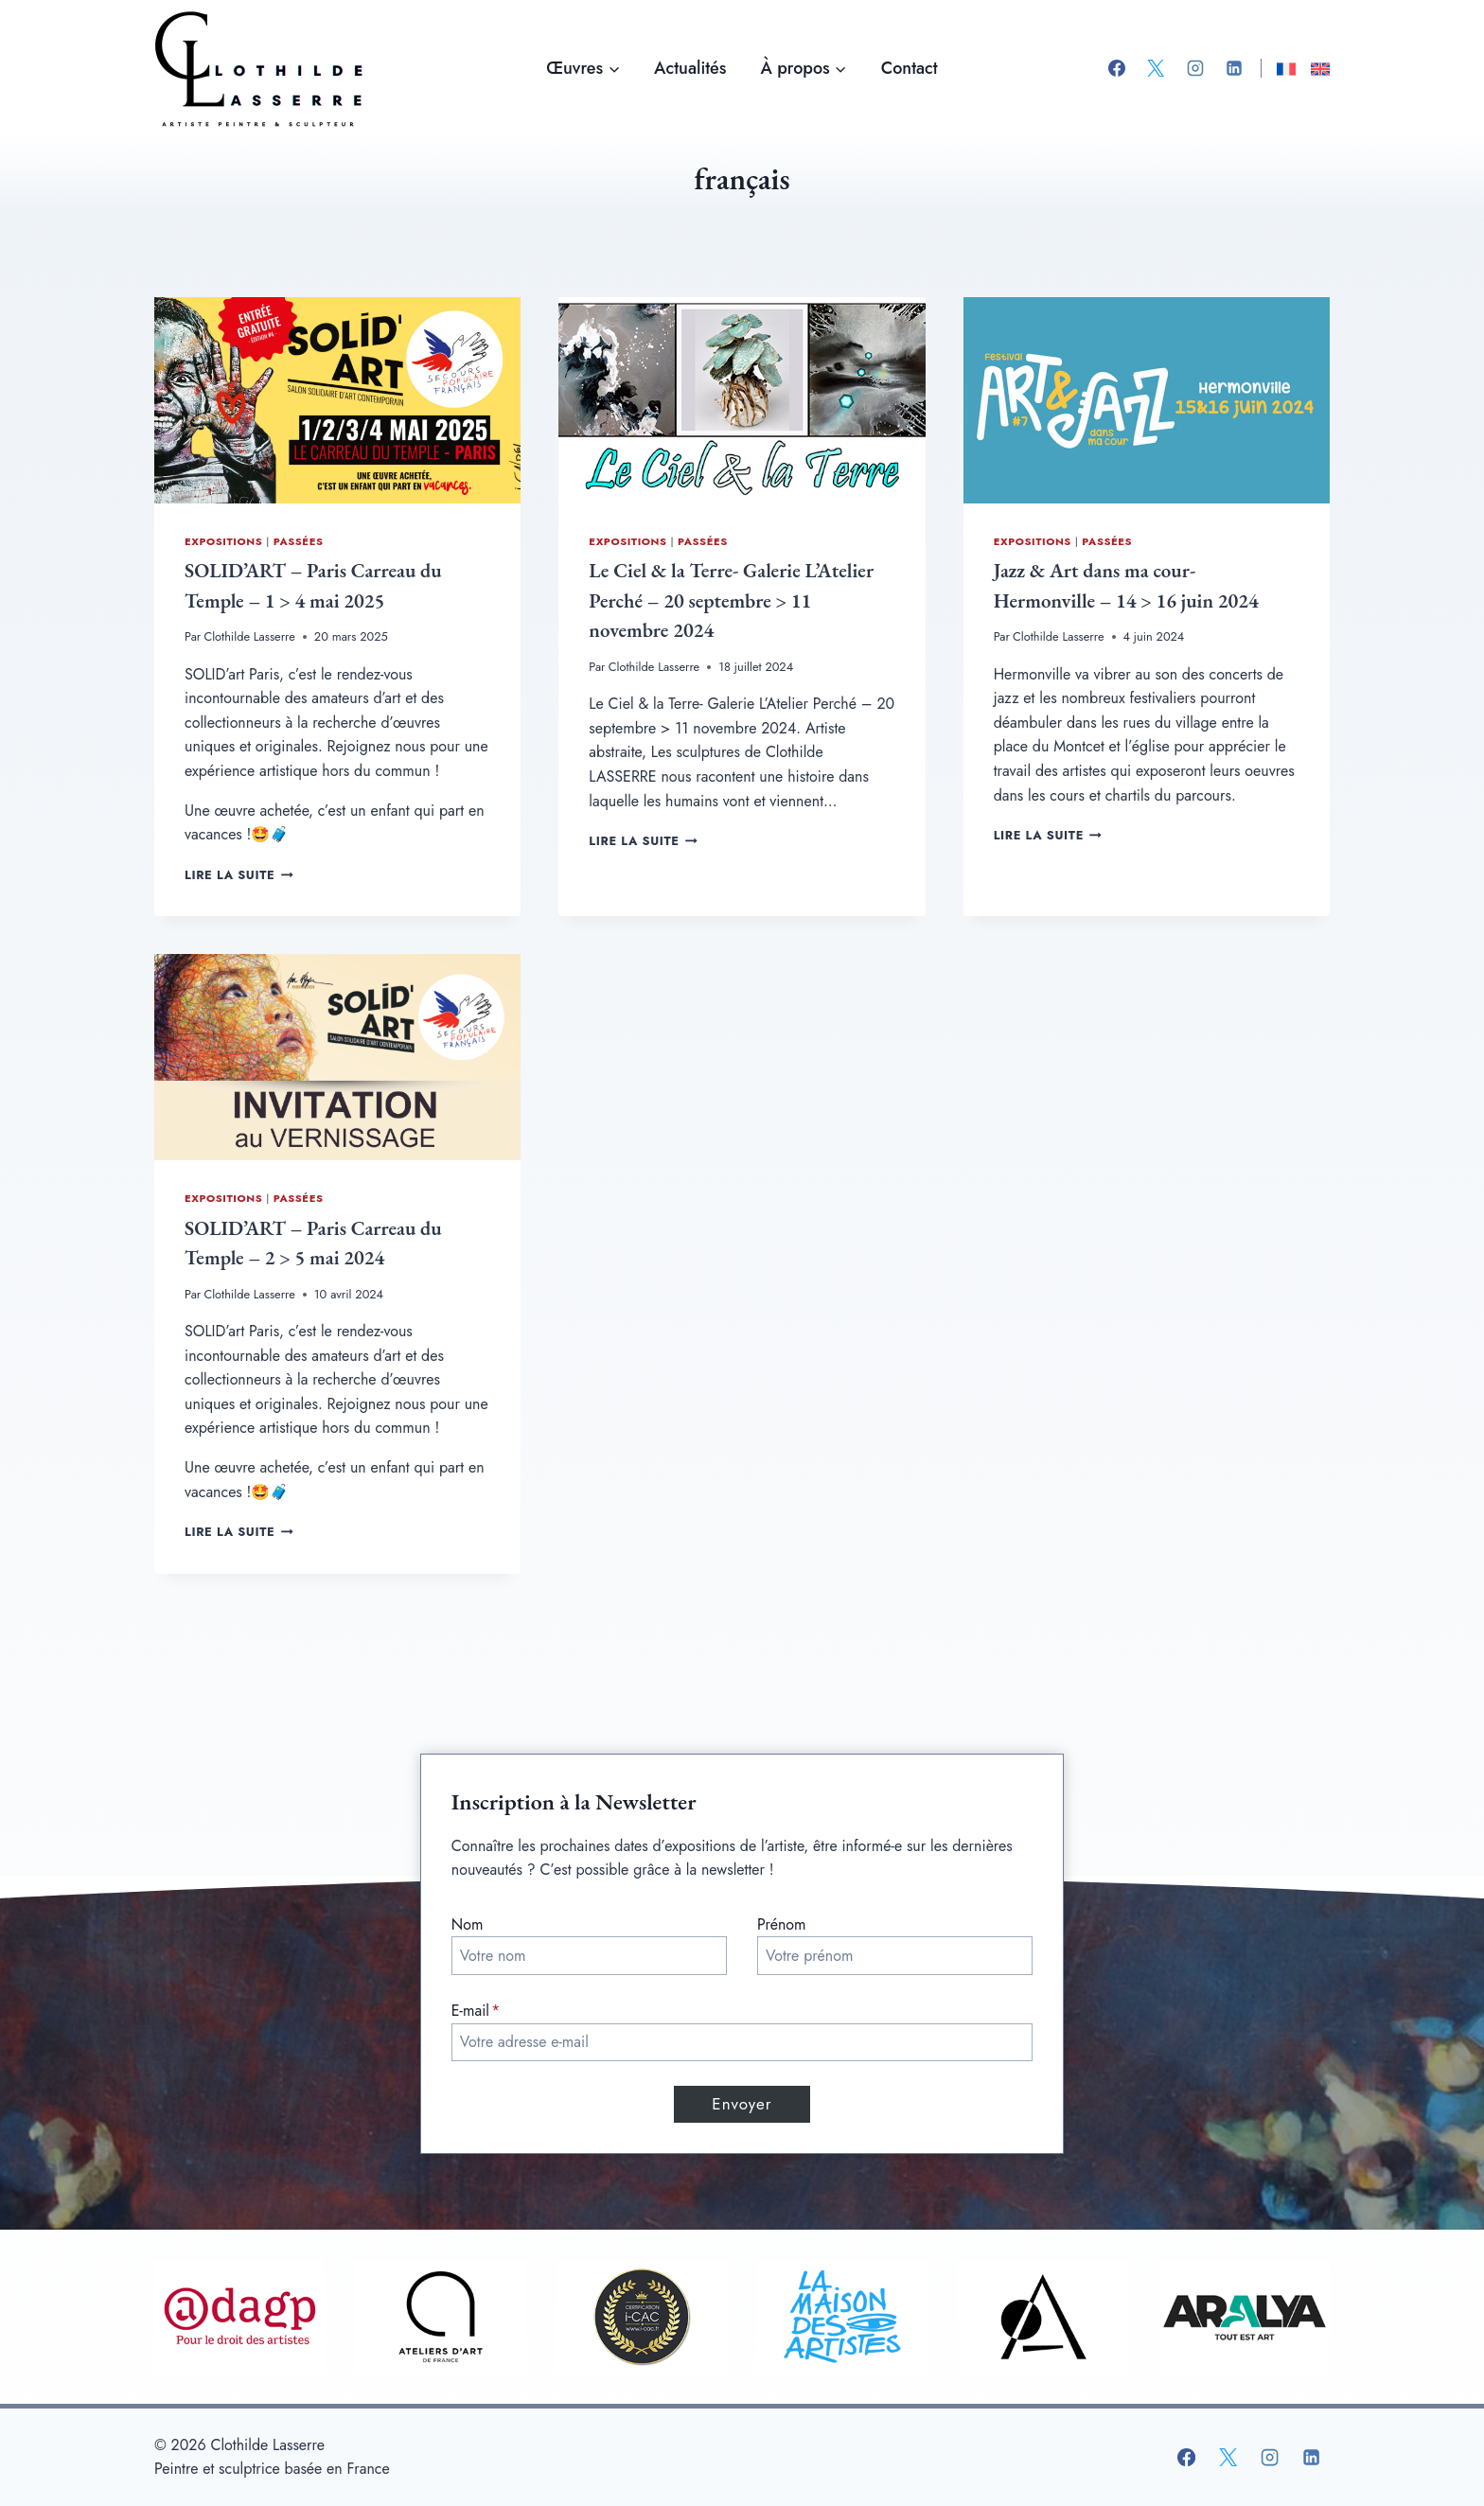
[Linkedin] (1234, 68)
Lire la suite (239, 875)
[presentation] (337, 400)
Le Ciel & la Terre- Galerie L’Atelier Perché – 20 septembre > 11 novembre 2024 (731, 600)
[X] (1156, 68)
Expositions (223, 541)
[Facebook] (1117, 68)
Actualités (690, 68)
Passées (299, 541)
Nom (467, 1924)
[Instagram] (1195, 68)
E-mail (476, 2011)
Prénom (781, 1924)
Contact (909, 68)
